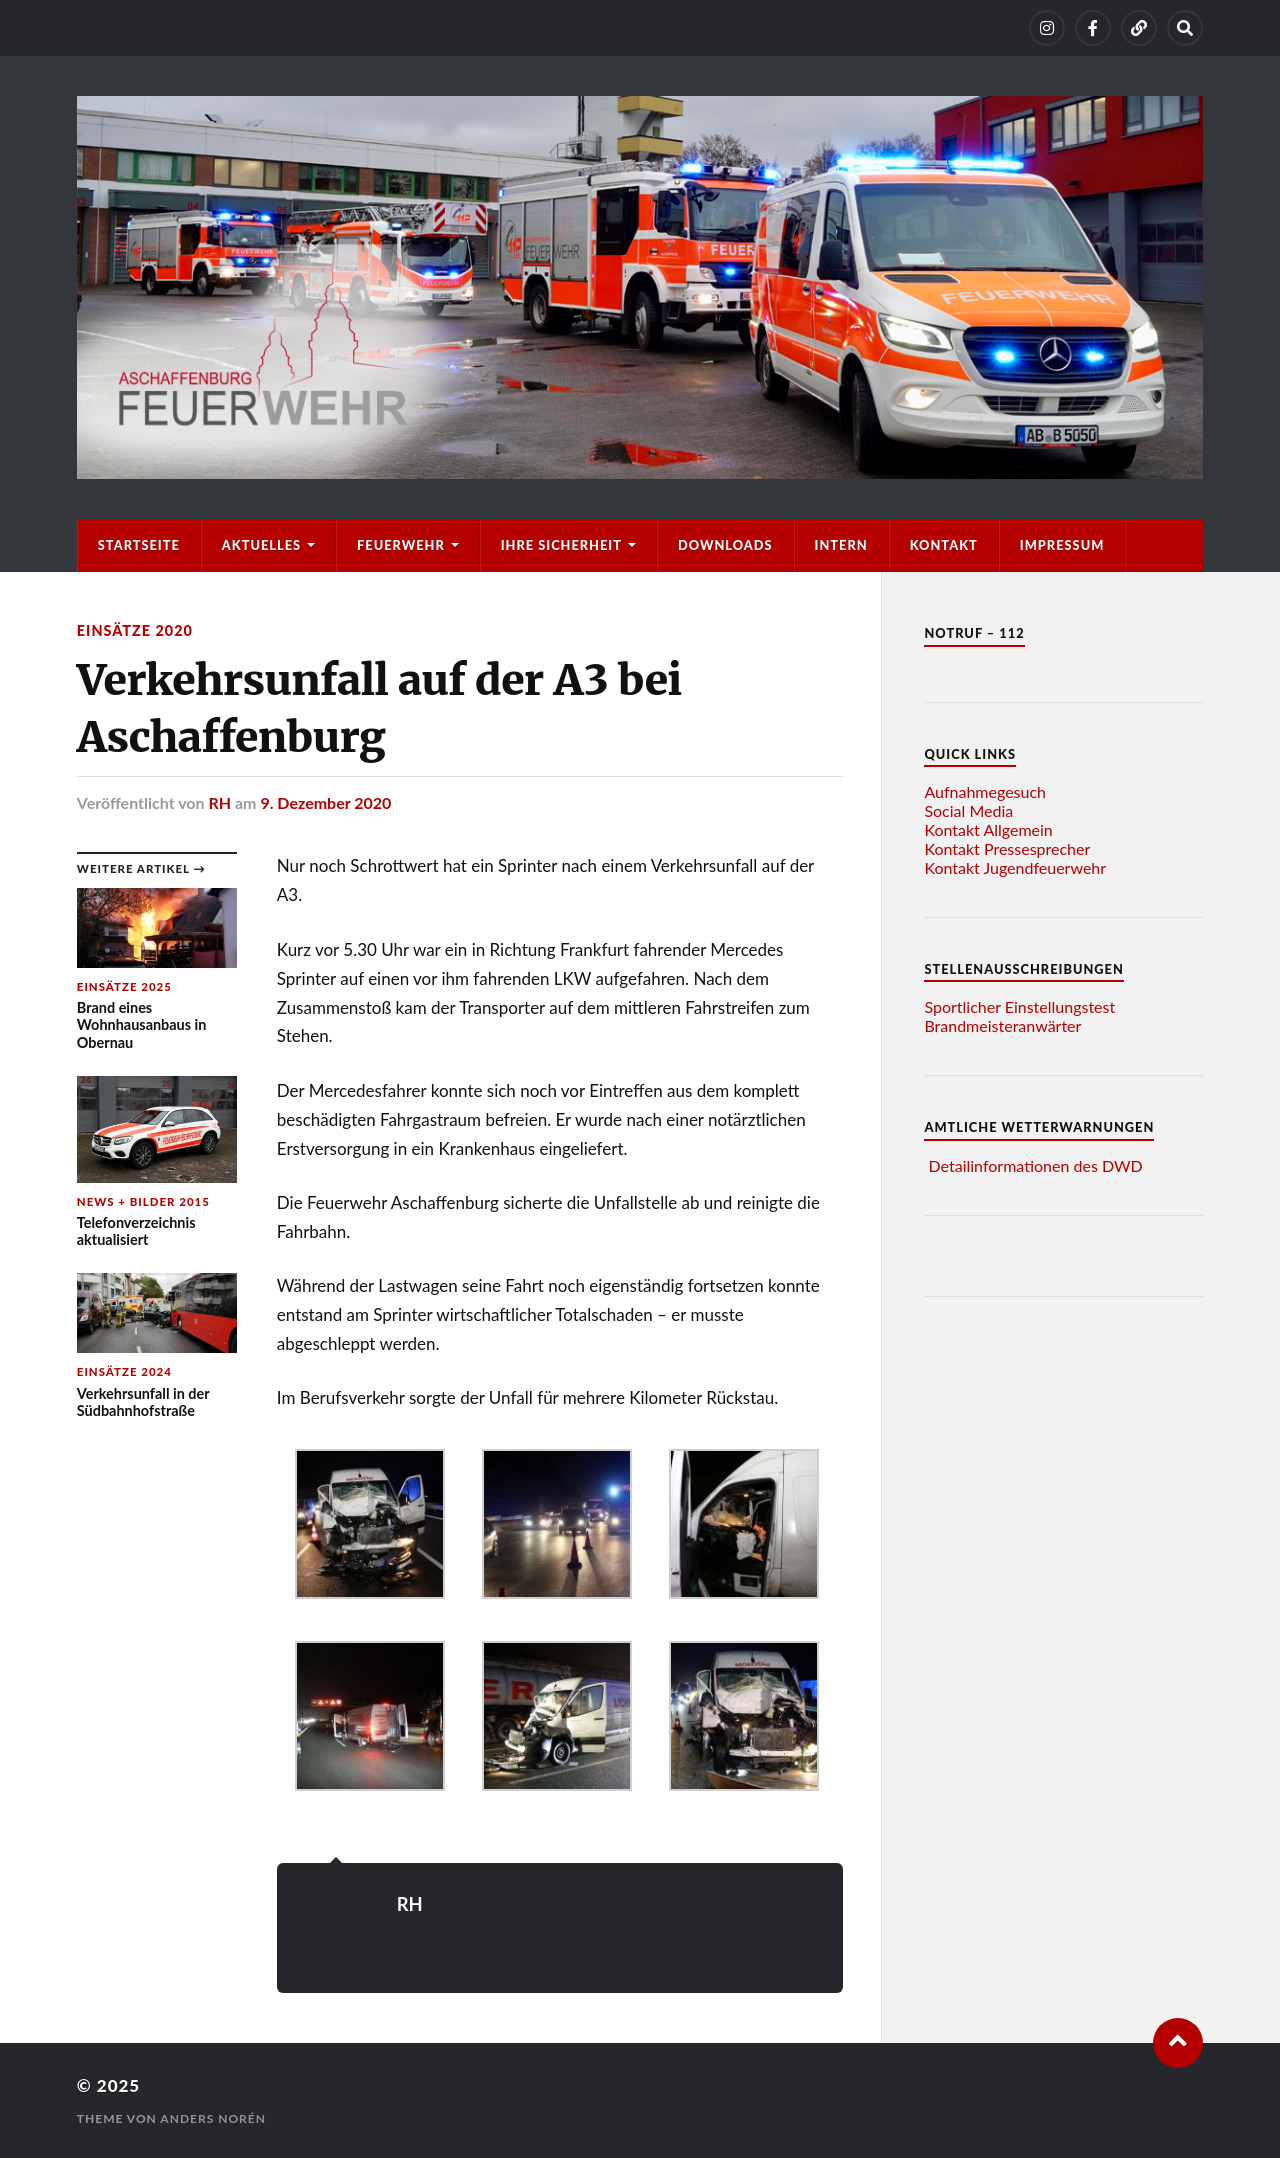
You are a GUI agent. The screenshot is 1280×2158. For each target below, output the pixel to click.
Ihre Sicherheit (561, 545)
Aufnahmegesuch (985, 791)
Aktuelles (261, 545)
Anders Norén (213, 2118)
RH (219, 802)
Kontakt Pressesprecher (1007, 848)
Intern (841, 545)
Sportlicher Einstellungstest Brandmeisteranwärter (1019, 1016)
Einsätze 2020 (135, 630)
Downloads (725, 545)
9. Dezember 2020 (325, 802)
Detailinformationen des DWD (1036, 1165)
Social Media (968, 810)
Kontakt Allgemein (988, 829)
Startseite (139, 545)
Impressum (1062, 545)
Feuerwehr (401, 545)
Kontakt (944, 545)
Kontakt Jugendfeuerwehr (1015, 867)
